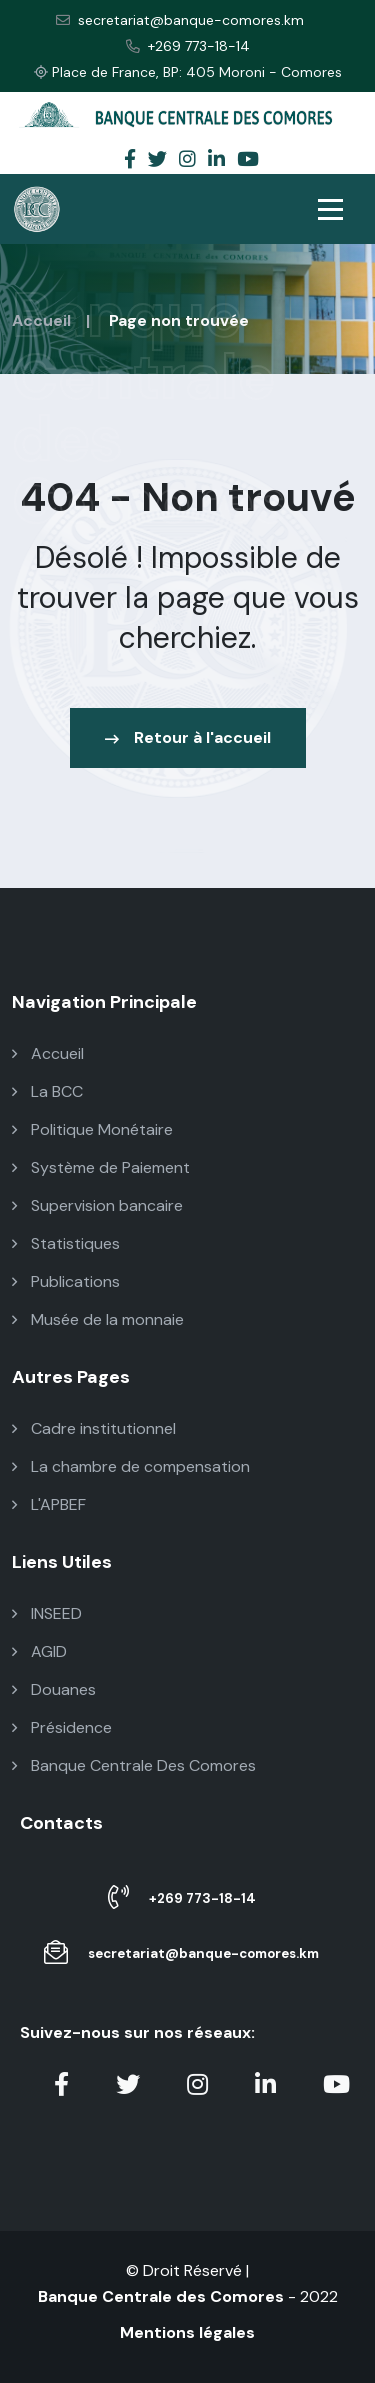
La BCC (47, 1091)
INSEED (47, 1613)
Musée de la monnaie (98, 1319)
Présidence (62, 1727)
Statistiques (66, 1243)
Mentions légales (187, 2332)
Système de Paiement (101, 1167)
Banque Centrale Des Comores (134, 1765)
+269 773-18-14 (188, 46)
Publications (66, 1281)
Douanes (54, 1689)
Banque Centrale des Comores (161, 2296)
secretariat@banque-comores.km (180, 20)
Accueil (41, 320)
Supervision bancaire (97, 1205)
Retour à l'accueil (188, 737)
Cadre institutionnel (94, 1428)
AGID (39, 1651)
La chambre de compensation (131, 1466)
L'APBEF (49, 1504)
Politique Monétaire (92, 1129)
